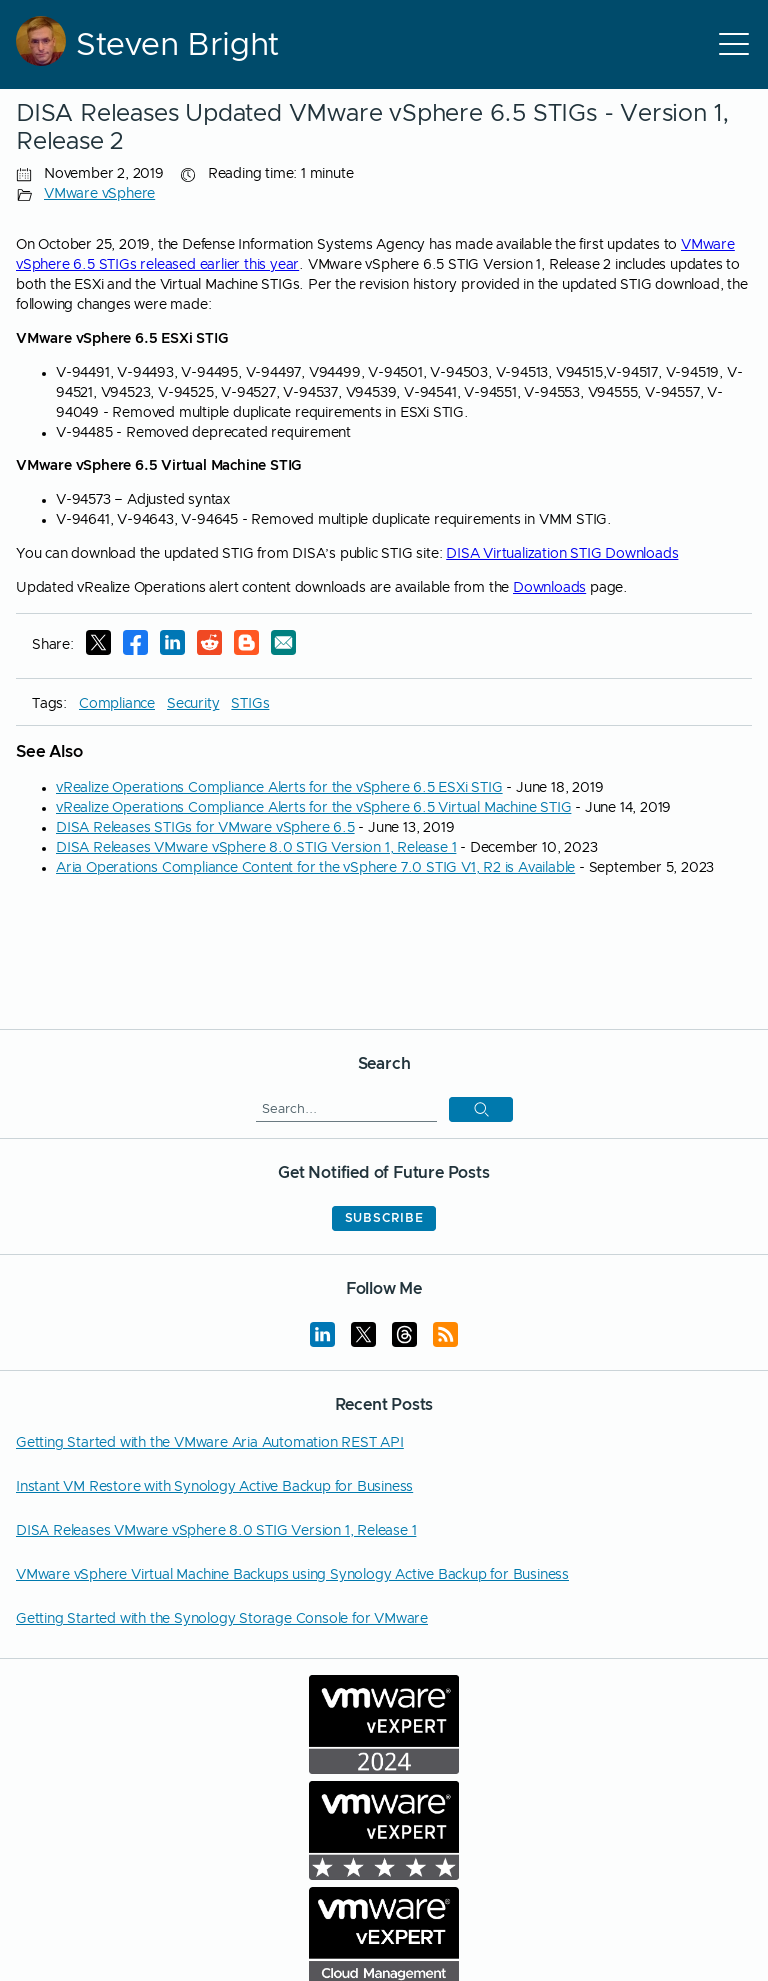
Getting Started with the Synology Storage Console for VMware (222, 1619)
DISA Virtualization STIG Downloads (562, 554)
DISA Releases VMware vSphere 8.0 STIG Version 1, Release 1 (256, 848)
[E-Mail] (283, 646)
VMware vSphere (99, 194)
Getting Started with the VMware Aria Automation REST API (210, 1443)
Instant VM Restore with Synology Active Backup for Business (214, 1487)
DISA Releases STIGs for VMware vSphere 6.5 (205, 828)
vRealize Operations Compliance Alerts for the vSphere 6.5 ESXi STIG (279, 788)
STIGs (250, 704)
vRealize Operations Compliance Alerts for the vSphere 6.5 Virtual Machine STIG (313, 808)
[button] (481, 1109)
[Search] (346, 1109)
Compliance (117, 704)
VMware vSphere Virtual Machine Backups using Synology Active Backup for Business (292, 1575)
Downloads (549, 588)
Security (193, 704)
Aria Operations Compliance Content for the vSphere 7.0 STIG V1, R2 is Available (315, 868)
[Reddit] (209, 646)
